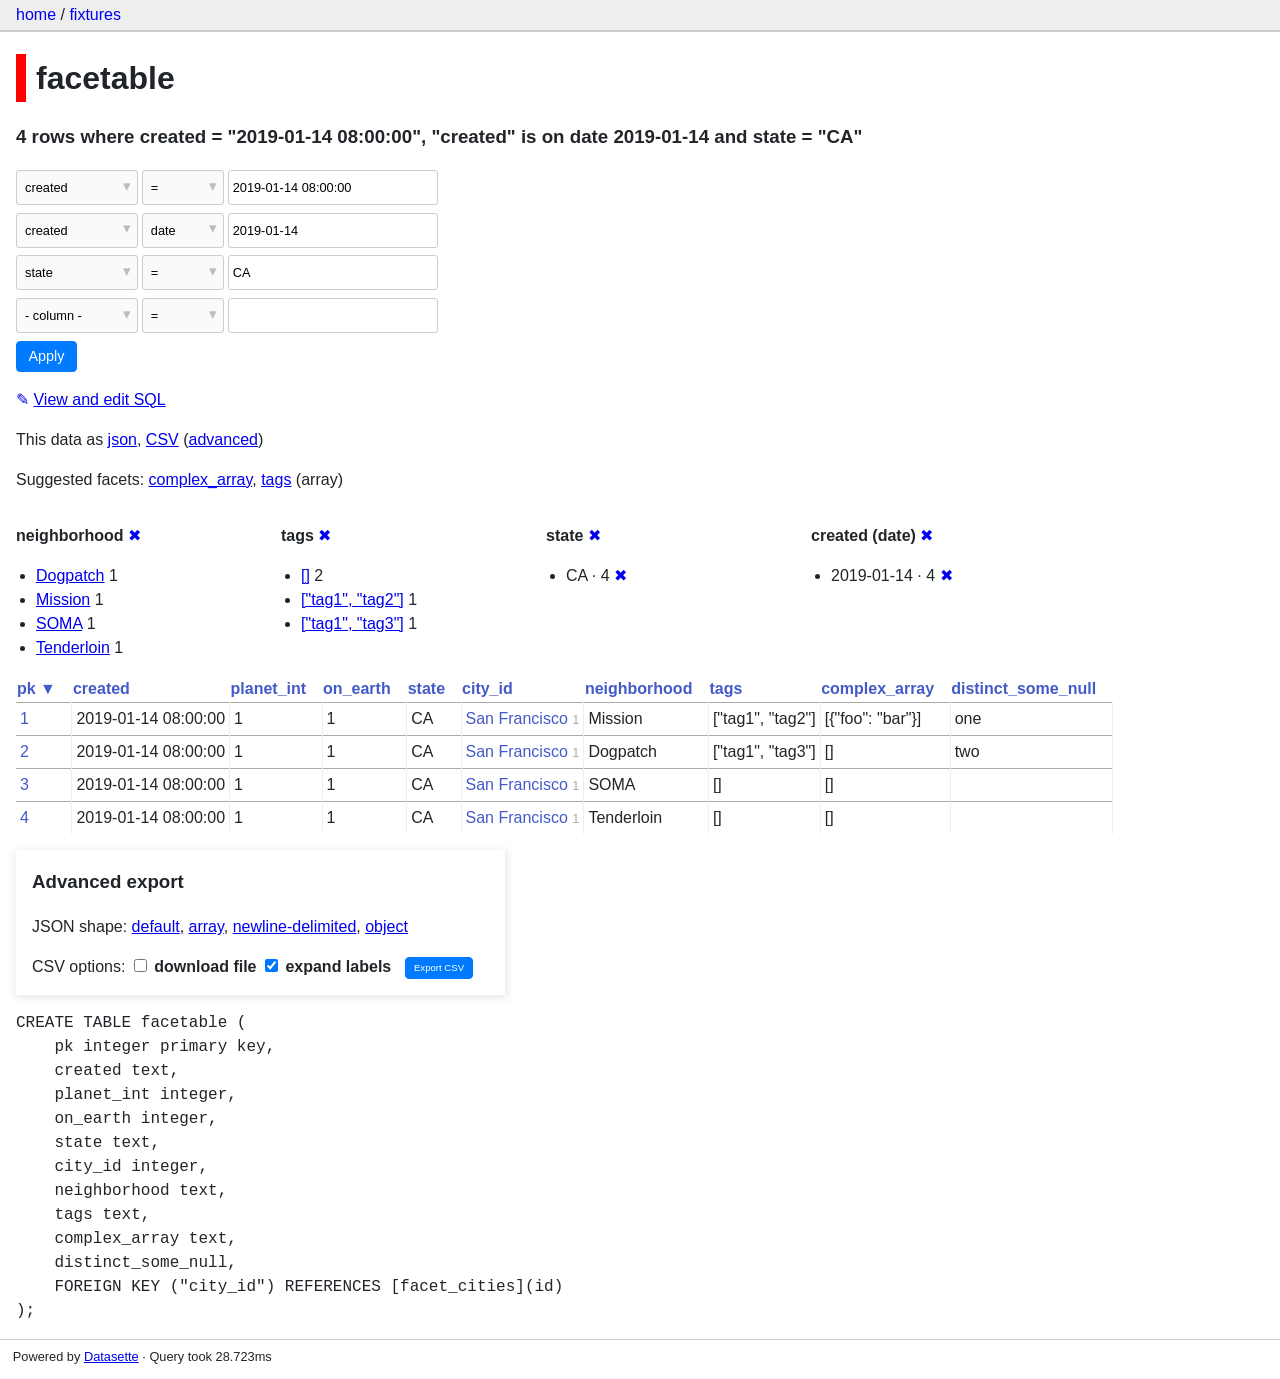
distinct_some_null (1023, 688)
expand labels (328, 966)
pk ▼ (36, 688)
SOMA (59, 623)
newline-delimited (295, 926)
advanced (223, 439)
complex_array (201, 479)
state (426, 688)
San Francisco (517, 718)
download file (195, 966)
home (36, 14)
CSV (162, 439)
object (386, 926)
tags (276, 479)
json (122, 439)
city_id (487, 688)
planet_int (269, 688)
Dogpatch (70, 575)
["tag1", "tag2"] (352, 599)
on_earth (357, 688)
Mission (63, 599)
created (101, 688)
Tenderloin (73, 647)
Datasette (111, 1356)
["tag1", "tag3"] (352, 623)
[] (305, 575)
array (206, 926)
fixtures (95, 14)
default (156, 926)
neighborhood (639, 688)
